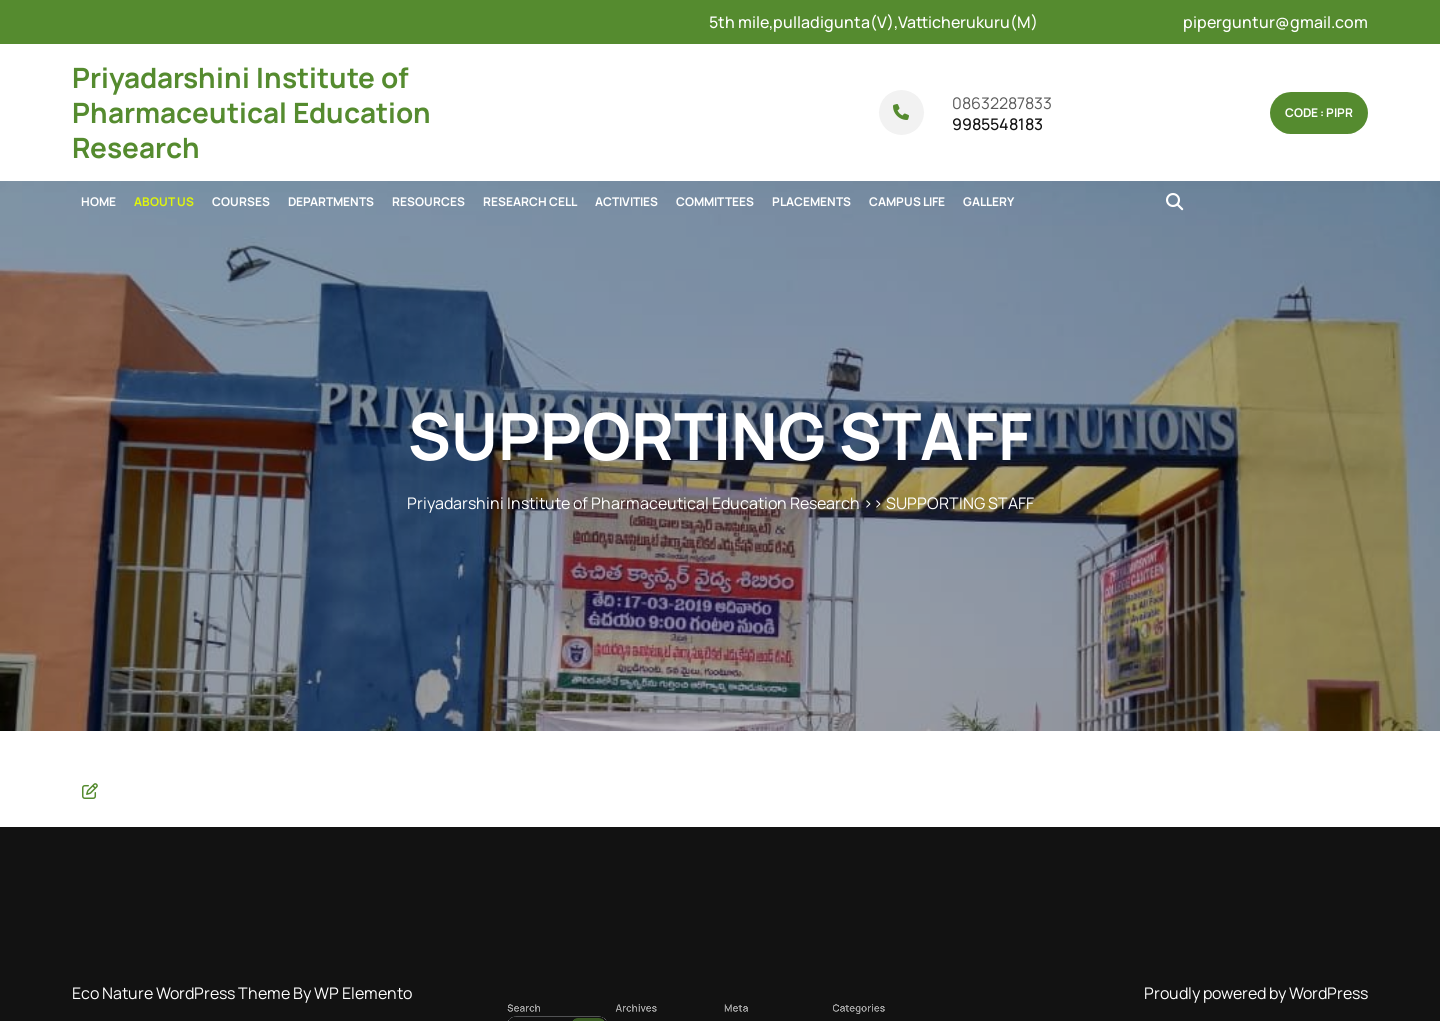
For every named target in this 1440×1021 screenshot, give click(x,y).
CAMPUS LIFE (907, 201)
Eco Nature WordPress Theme (182, 993)
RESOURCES (428, 201)
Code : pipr (1319, 112)
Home (98, 201)
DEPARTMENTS (331, 201)
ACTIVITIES (626, 201)
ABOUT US (164, 201)
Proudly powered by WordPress (1256, 993)
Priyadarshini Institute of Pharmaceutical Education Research (251, 112)
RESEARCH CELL (530, 201)
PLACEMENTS (811, 201)
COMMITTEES (715, 201)
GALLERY (988, 201)
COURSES (241, 201)
